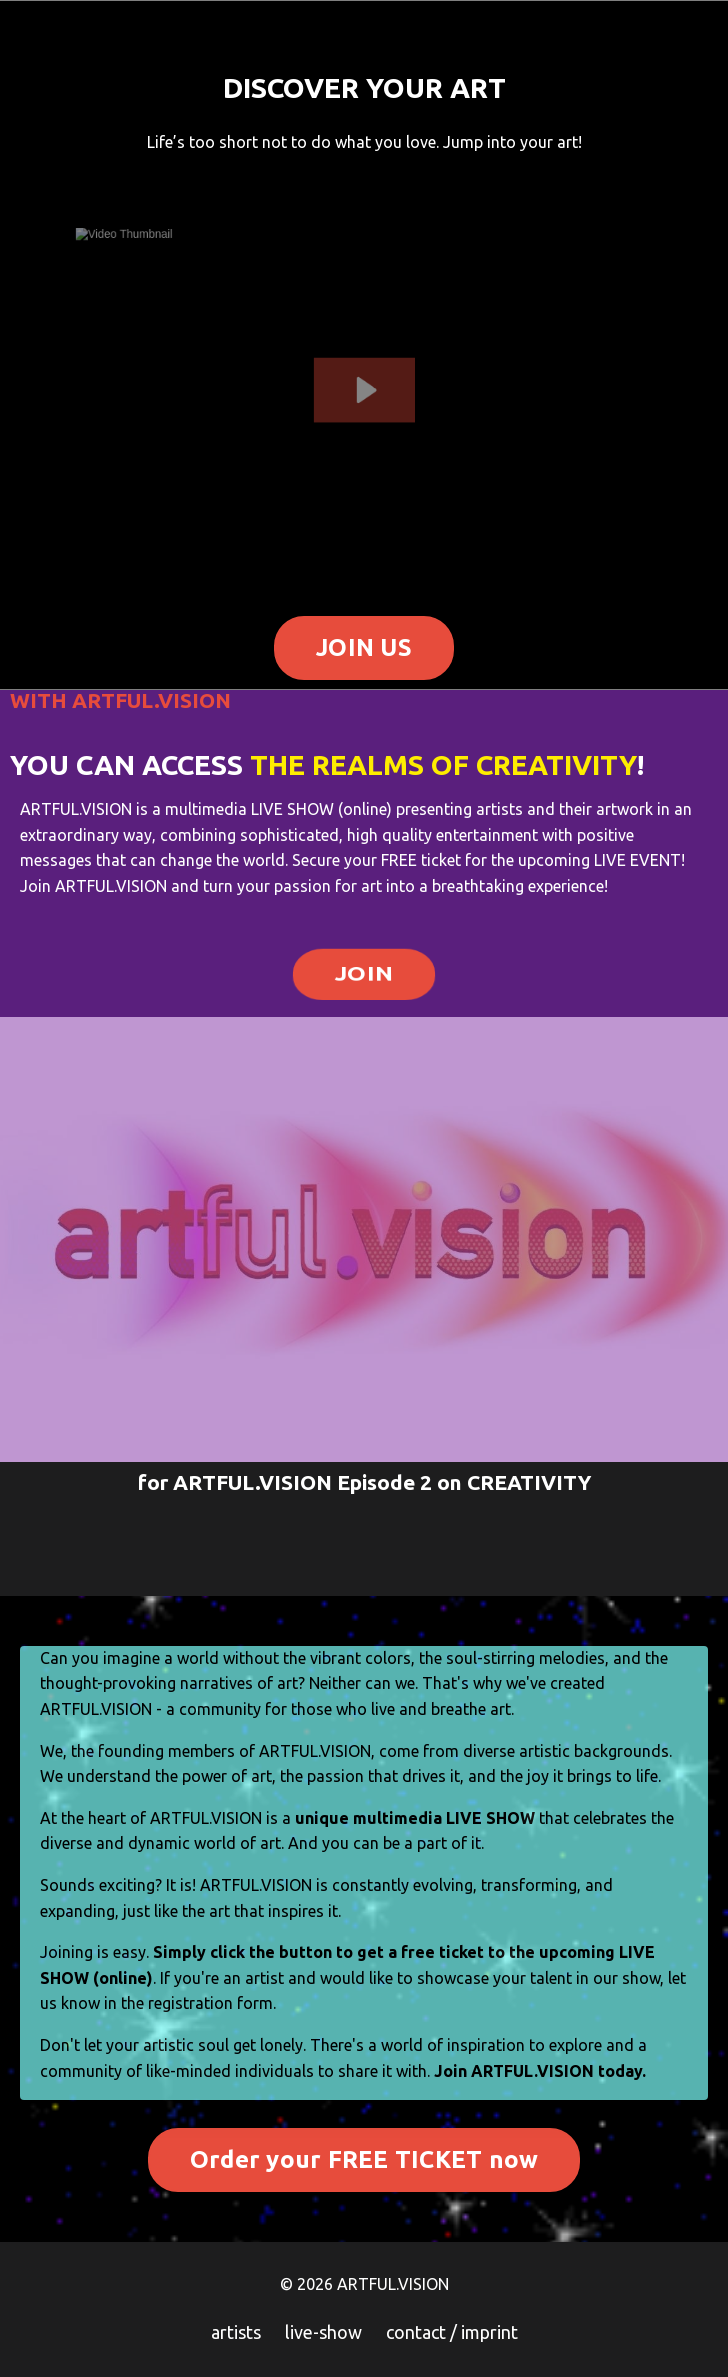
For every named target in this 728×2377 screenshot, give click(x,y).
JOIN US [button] (364, 647)
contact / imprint (452, 2332)
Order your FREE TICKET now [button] (364, 2159)
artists (236, 2332)
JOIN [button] (364, 972)
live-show (323, 2332)
